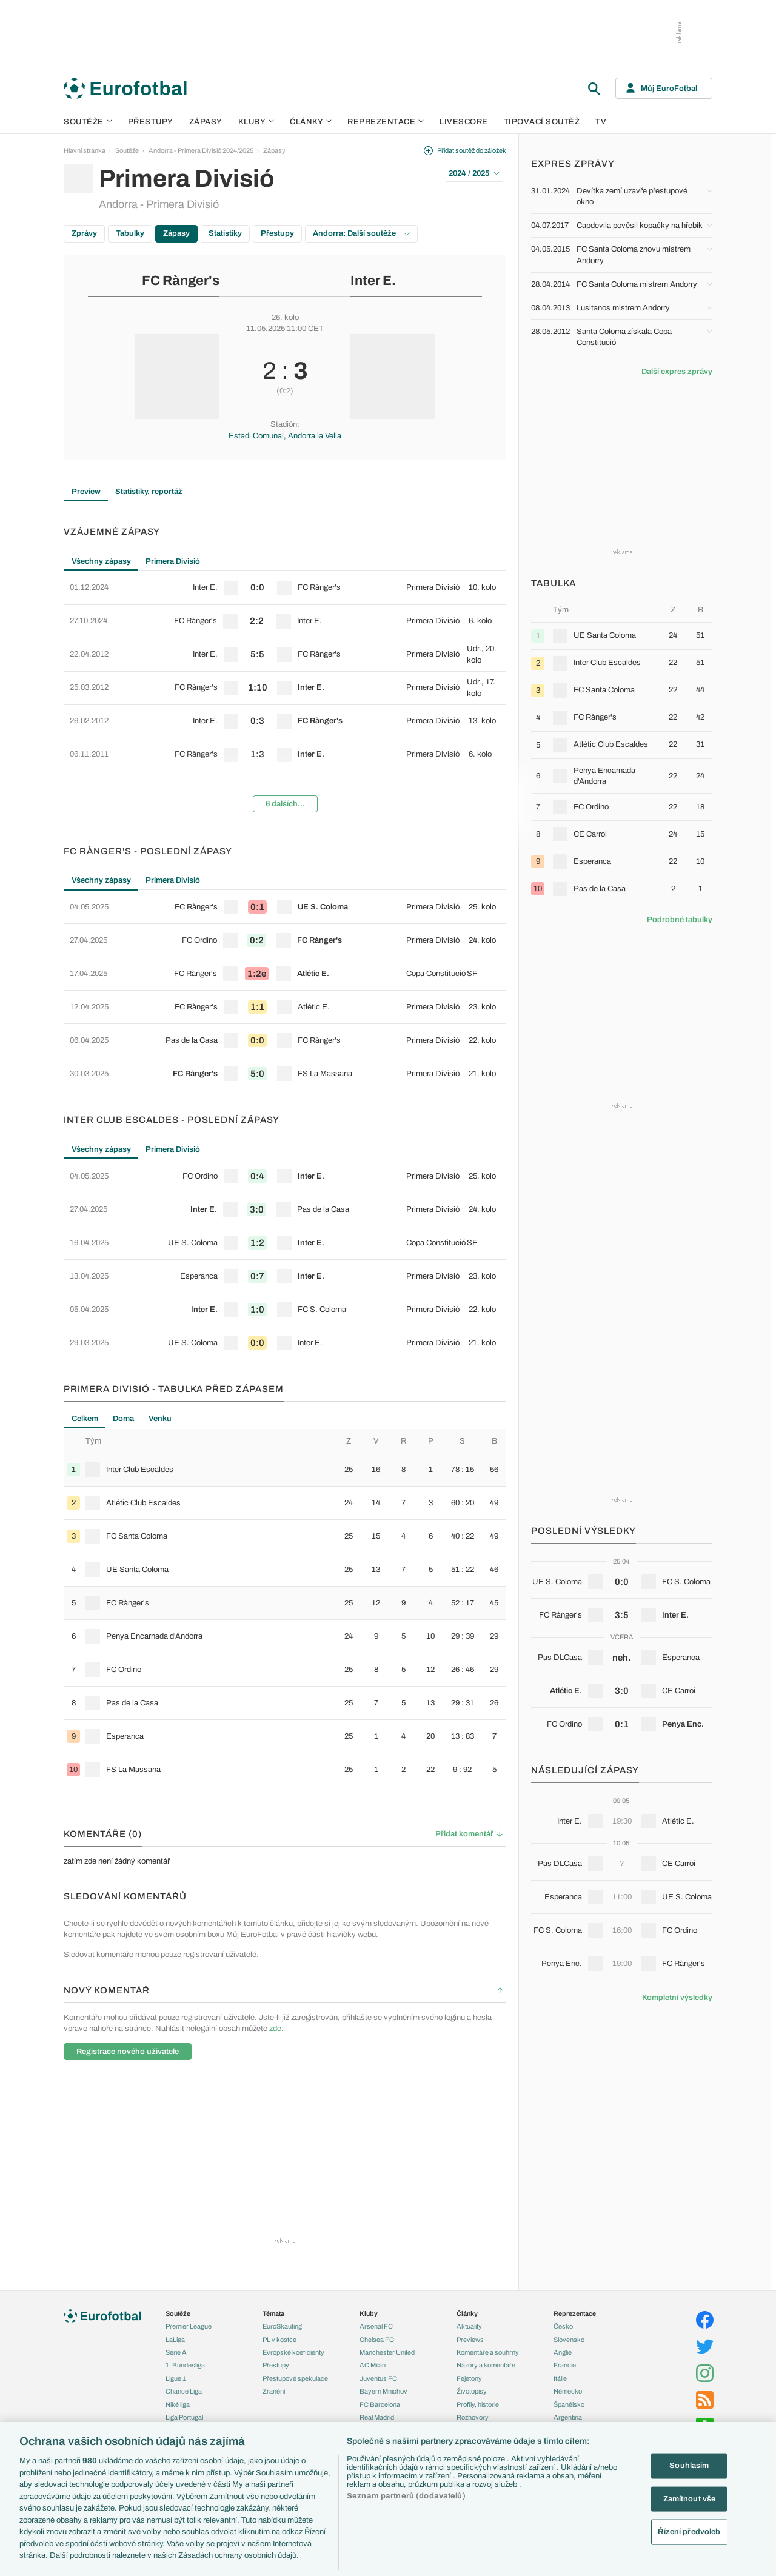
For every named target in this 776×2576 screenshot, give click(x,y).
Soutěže (88, 122)
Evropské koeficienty (293, 2352)
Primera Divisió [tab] (173, 561)
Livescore (464, 122)
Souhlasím (689, 2465)
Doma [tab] (123, 1418)
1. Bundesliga (185, 2365)
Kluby (256, 122)
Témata (273, 2313)
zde (275, 2028)
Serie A (176, 2352)
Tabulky (130, 233)
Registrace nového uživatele (127, 2051)
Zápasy (205, 122)
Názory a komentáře (486, 2365)
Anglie (563, 2352)
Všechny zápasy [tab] (101, 561)
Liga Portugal (184, 2417)
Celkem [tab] (85, 1418)
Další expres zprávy (676, 371)
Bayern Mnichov (383, 2391)
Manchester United (387, 2352)
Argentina (568, 2417)
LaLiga (175, 2339)
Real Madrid (377, 2417)
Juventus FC (378, 2378)
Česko (563, 2326)
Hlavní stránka (84, 150)
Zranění (274, 2391)
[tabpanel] (285, 696)
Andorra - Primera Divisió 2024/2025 (201, 150)
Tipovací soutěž (542, 122)
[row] (285, 588)
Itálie (560, 2378)
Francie (565, 2365)
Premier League (189, 2326)
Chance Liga (184, 2391)
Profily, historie (478, 2404)
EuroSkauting (282, 2326)
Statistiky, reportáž (148, 491)
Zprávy (84, 233)
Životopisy (472, 2391)
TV (600, 122)
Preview (86, 491)
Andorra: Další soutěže (361, 233)
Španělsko (569, 2404)
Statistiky (225, 233)
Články (467, 2313)
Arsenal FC (376, 2326)
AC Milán (373, 2365)
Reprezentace (385, 122)
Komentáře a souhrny (488, 2352)
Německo (568, 2391)
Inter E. (373, 280)
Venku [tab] (160, 1418)
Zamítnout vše (689, 2498)
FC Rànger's (180, 280)
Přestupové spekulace (295, 2378)
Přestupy (150, 122)
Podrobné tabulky (679, 919)
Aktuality (469, 2326)
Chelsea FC (377, 2339)
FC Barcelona (380, 2404)
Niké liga (178, 2404)
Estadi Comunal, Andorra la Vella (285, 436)
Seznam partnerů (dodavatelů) (406, 2496)
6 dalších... (285, 804)
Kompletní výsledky (677, 1997)
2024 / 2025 (474, 173)
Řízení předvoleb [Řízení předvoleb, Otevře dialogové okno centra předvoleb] (689, 2531)
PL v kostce (279, 2339)
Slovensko (569, 2339)
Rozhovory (473, 2417)
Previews (470, 2339)
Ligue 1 (176, 2378)
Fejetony (469, 2378)
